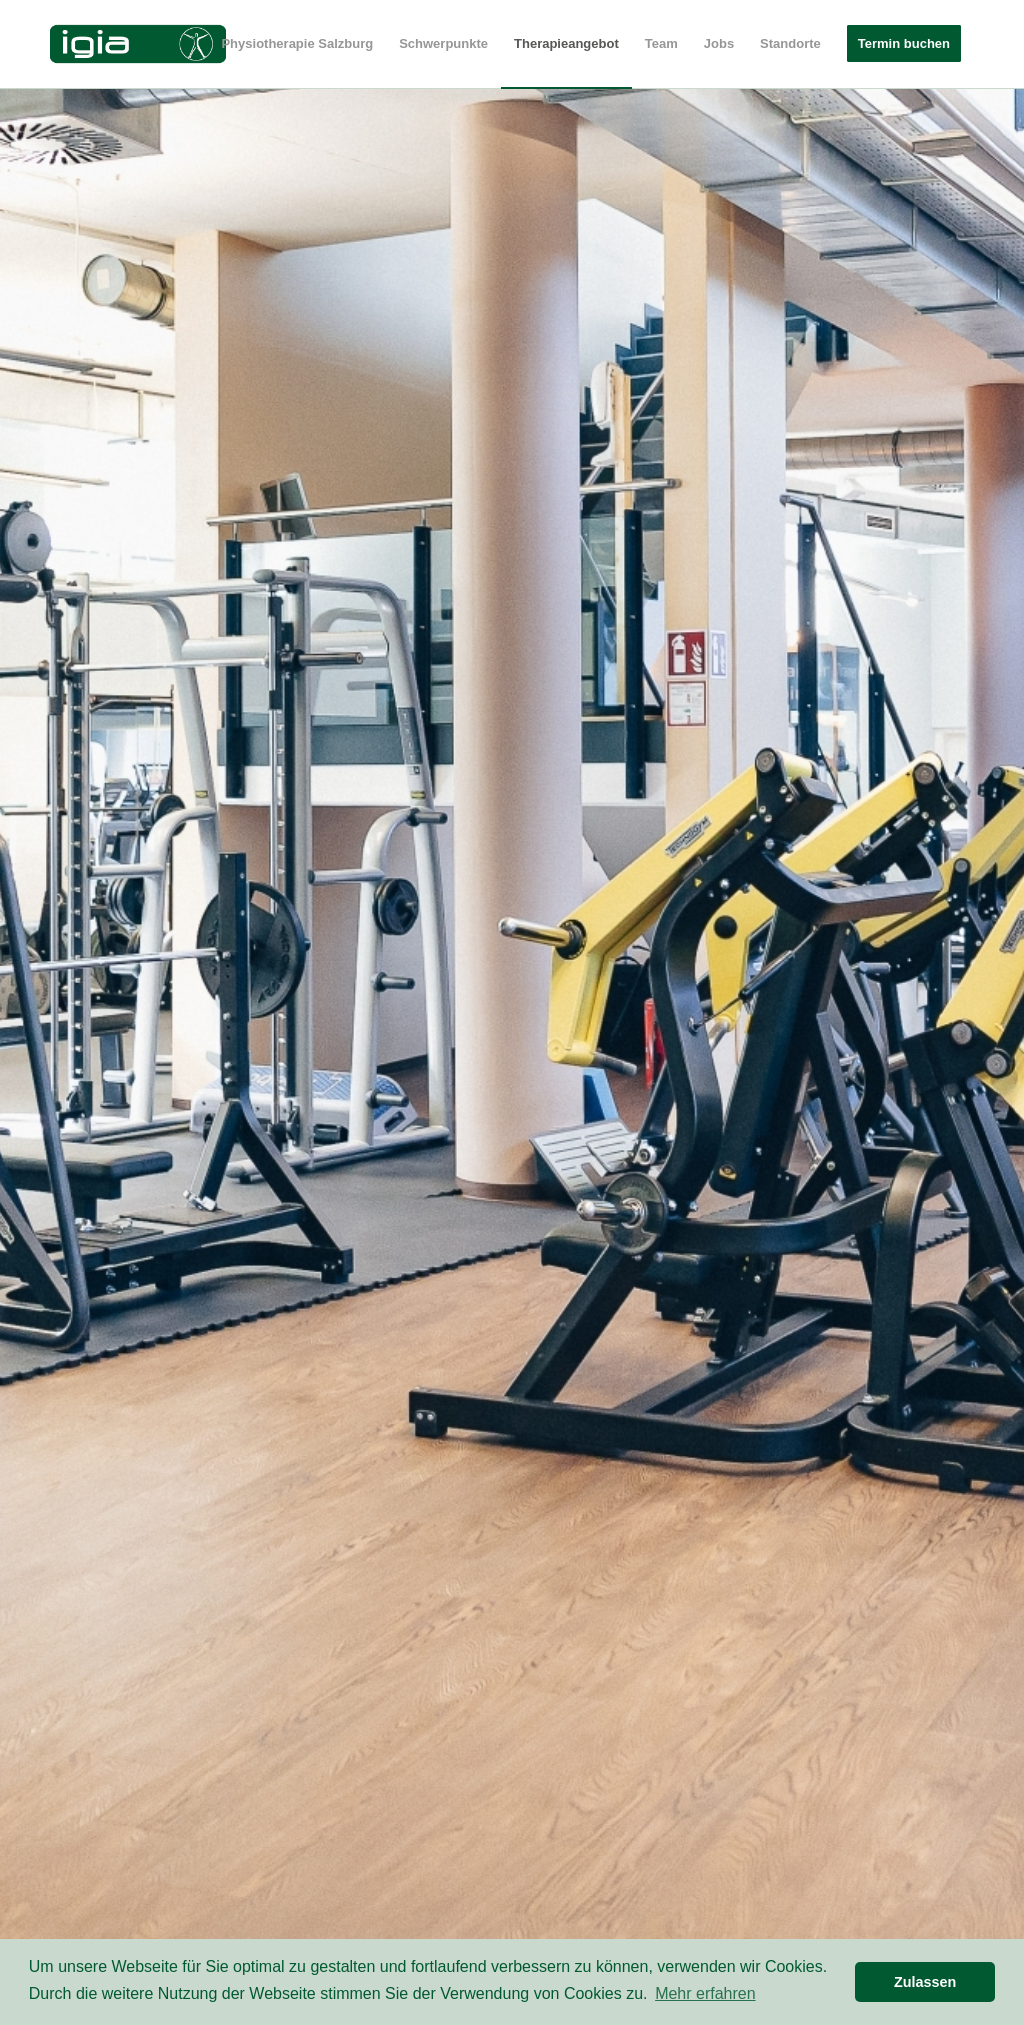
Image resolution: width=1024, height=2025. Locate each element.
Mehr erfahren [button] (705, 1993)
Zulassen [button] (925, 1982)
